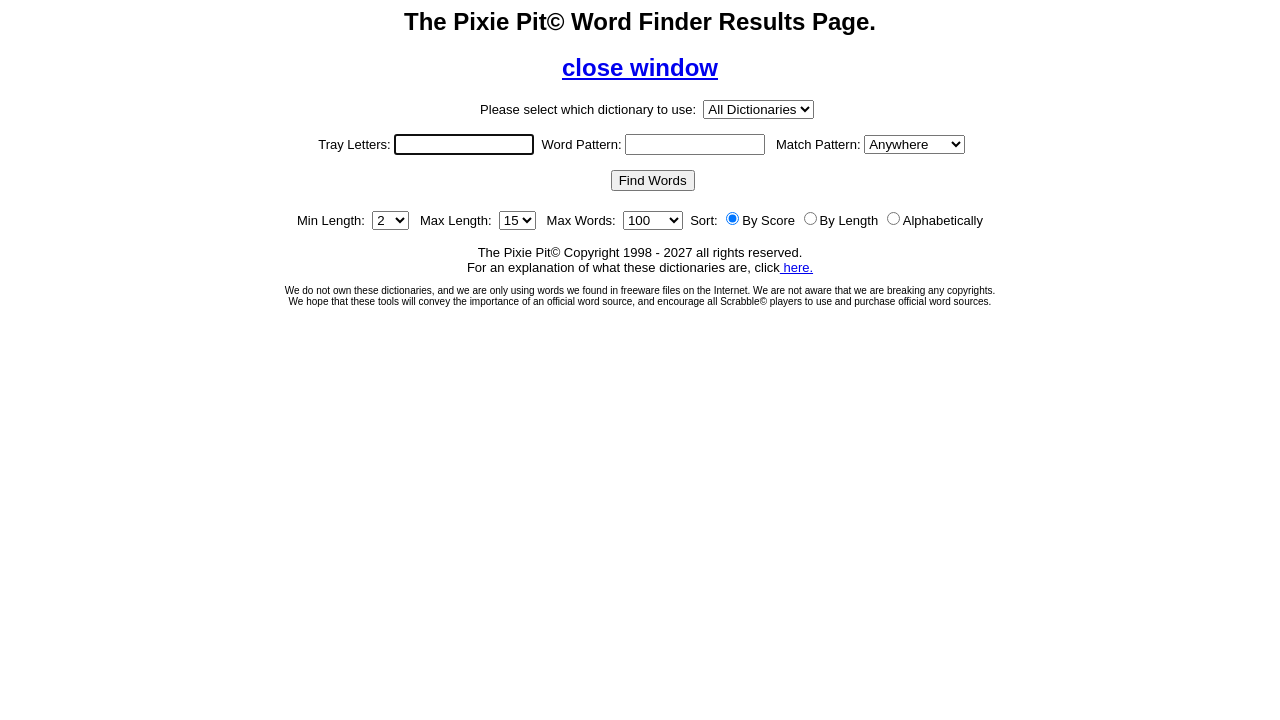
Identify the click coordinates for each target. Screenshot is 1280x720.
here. (796, 267)
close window (640, 67)
